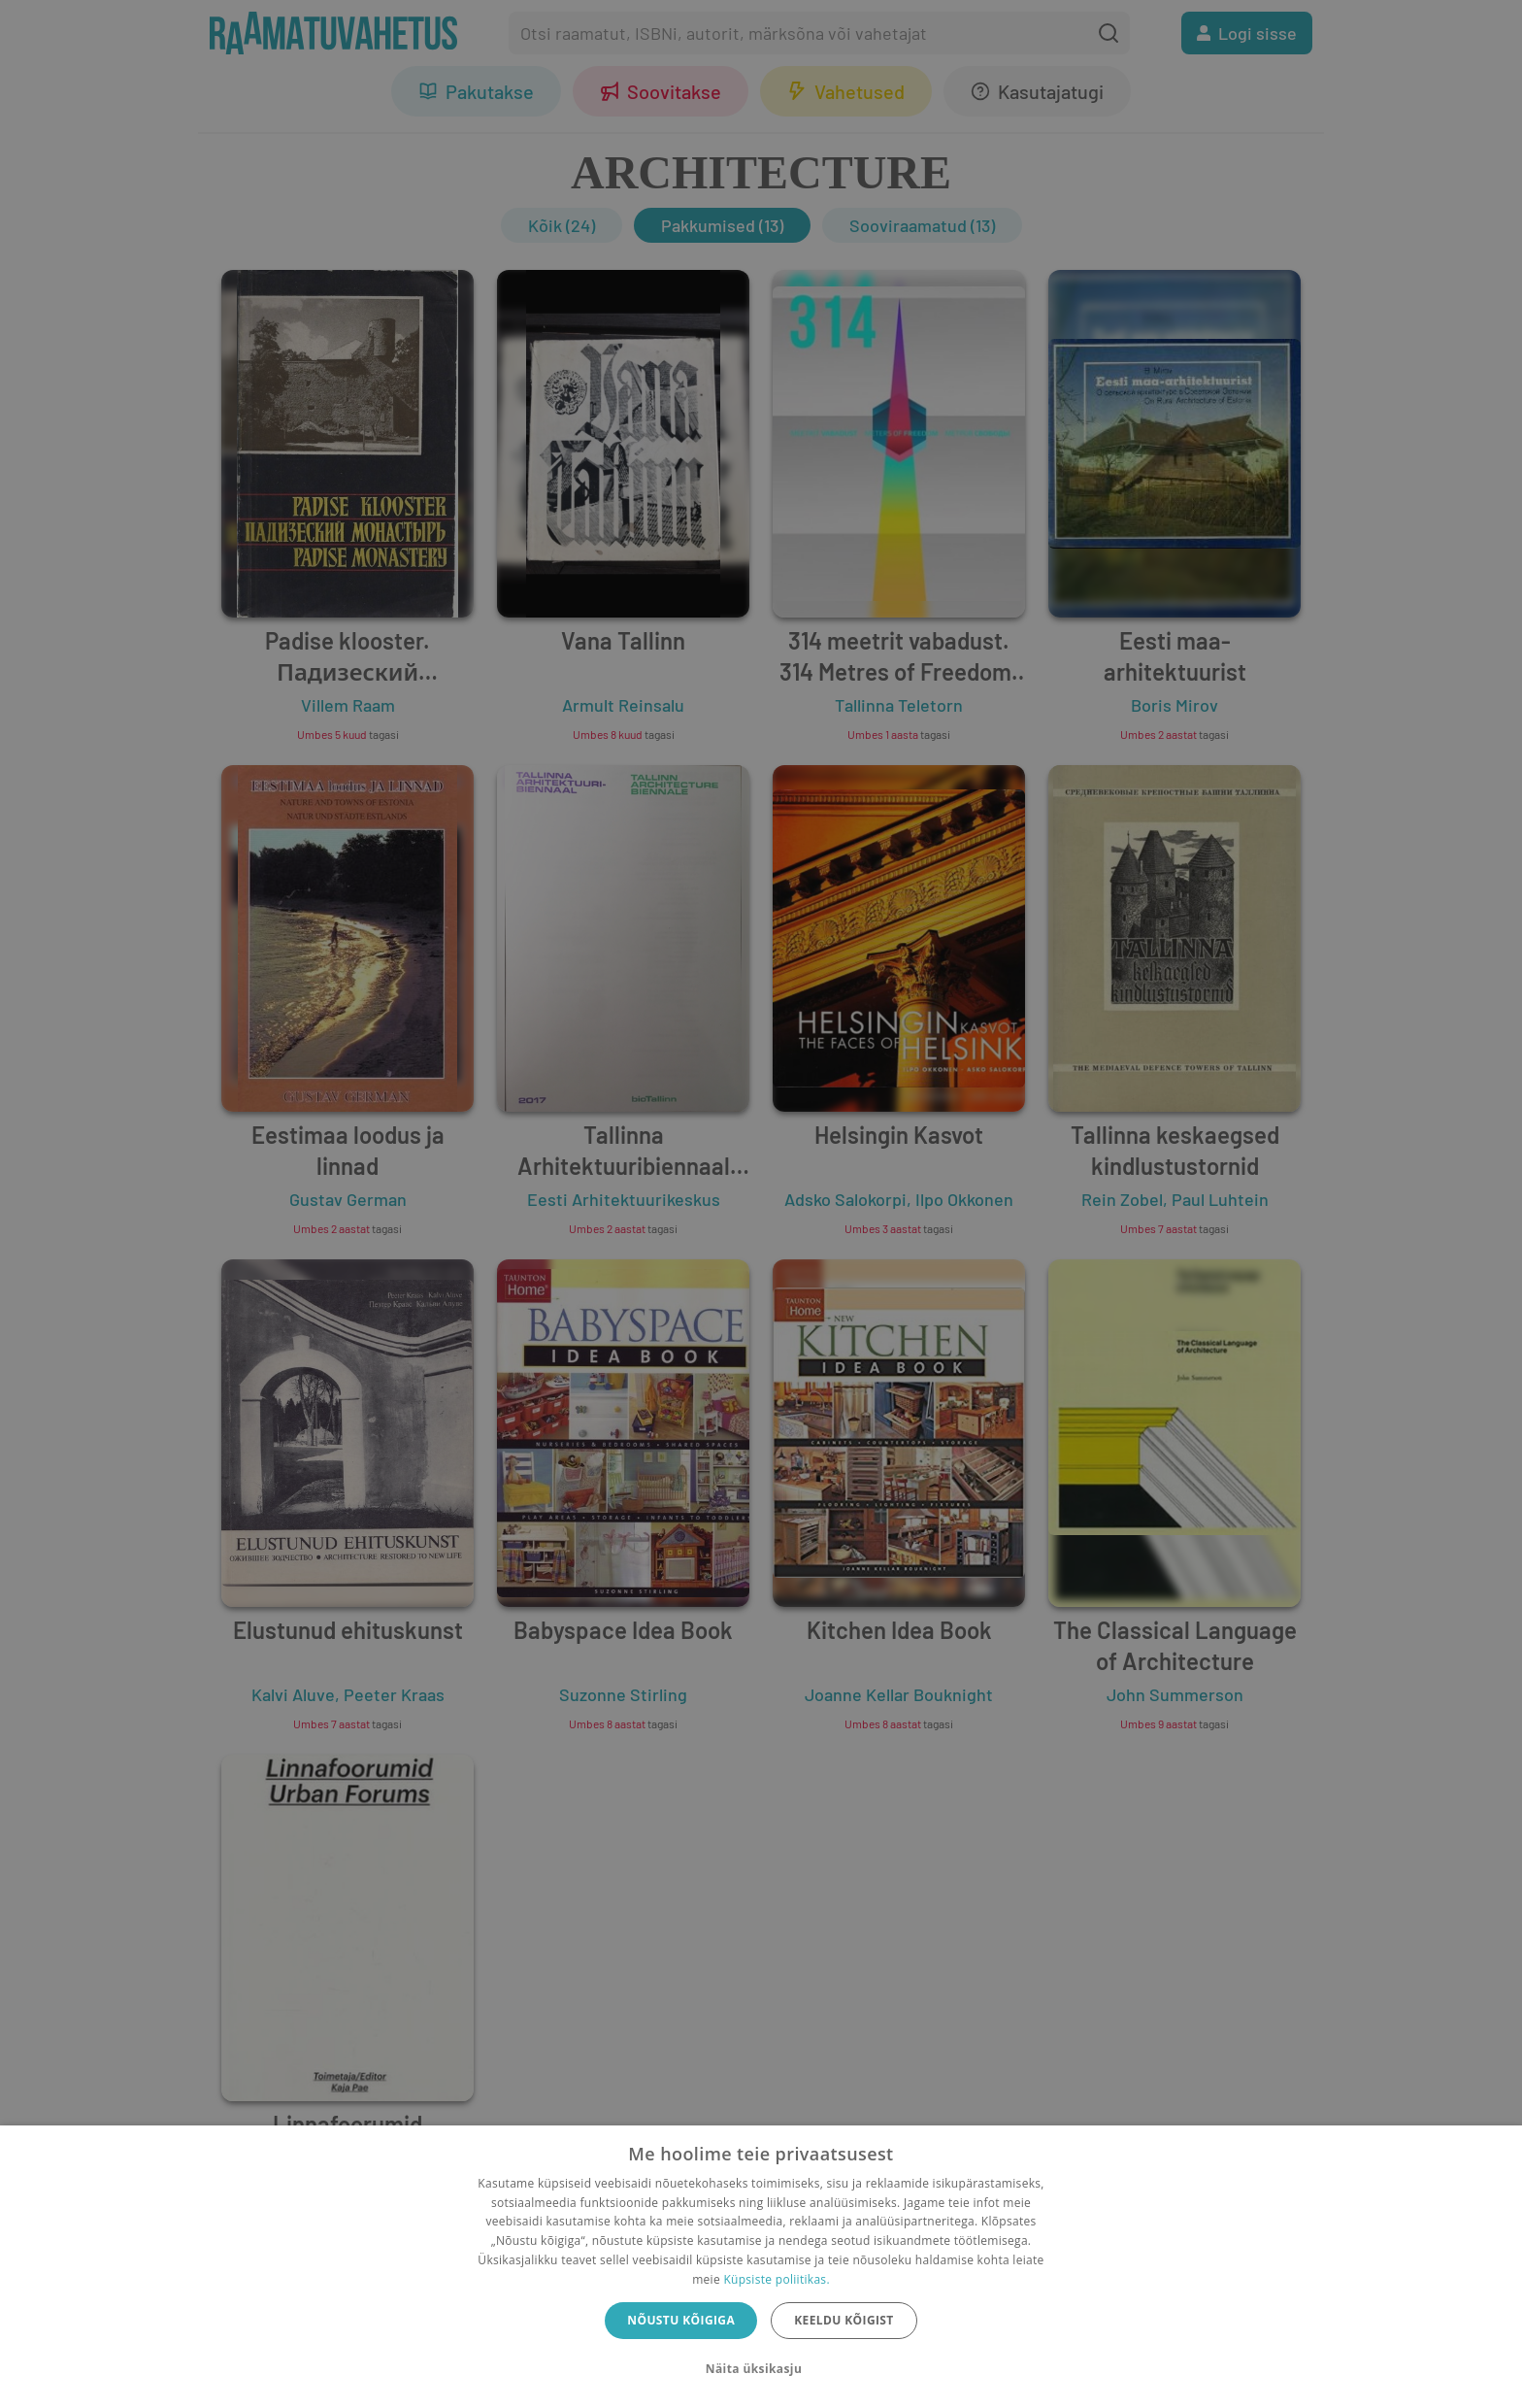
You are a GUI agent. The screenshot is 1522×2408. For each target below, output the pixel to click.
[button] (761, 2369)
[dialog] (761, 2266)
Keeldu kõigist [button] (844, 2320)
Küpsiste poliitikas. (776, 2279)
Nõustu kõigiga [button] (681, 2320)
